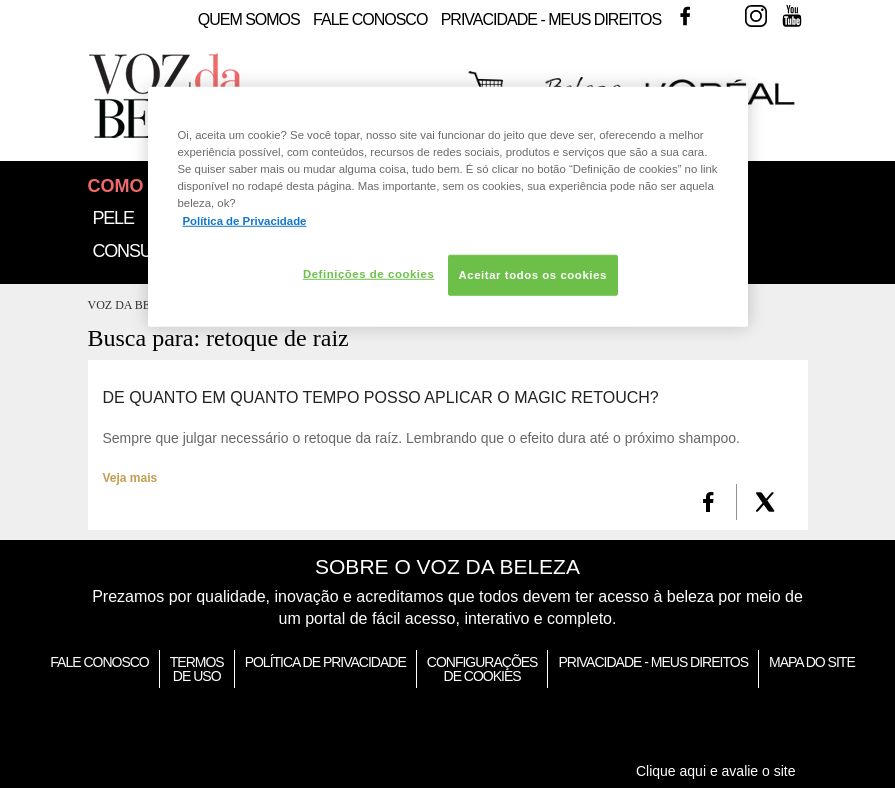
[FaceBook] (708, 502)
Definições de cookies (368, 273)
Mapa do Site (812, 662)
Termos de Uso (197, 669)
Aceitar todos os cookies (533, 274)
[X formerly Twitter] (765, 502)
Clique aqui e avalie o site (716, 771)
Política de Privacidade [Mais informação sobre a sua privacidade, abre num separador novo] (245, 220)
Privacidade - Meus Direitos (551, 19)
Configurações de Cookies (482, 669)
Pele (113, 218)
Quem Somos (249, 19)
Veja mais (130, 478)
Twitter (721, 16)
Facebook (685, 16)
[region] (448, 207)
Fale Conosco (370, 19)
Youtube (792, 16)
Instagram (756, 16)
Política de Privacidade (325, 662)
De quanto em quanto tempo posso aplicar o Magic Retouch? (381, 398)
